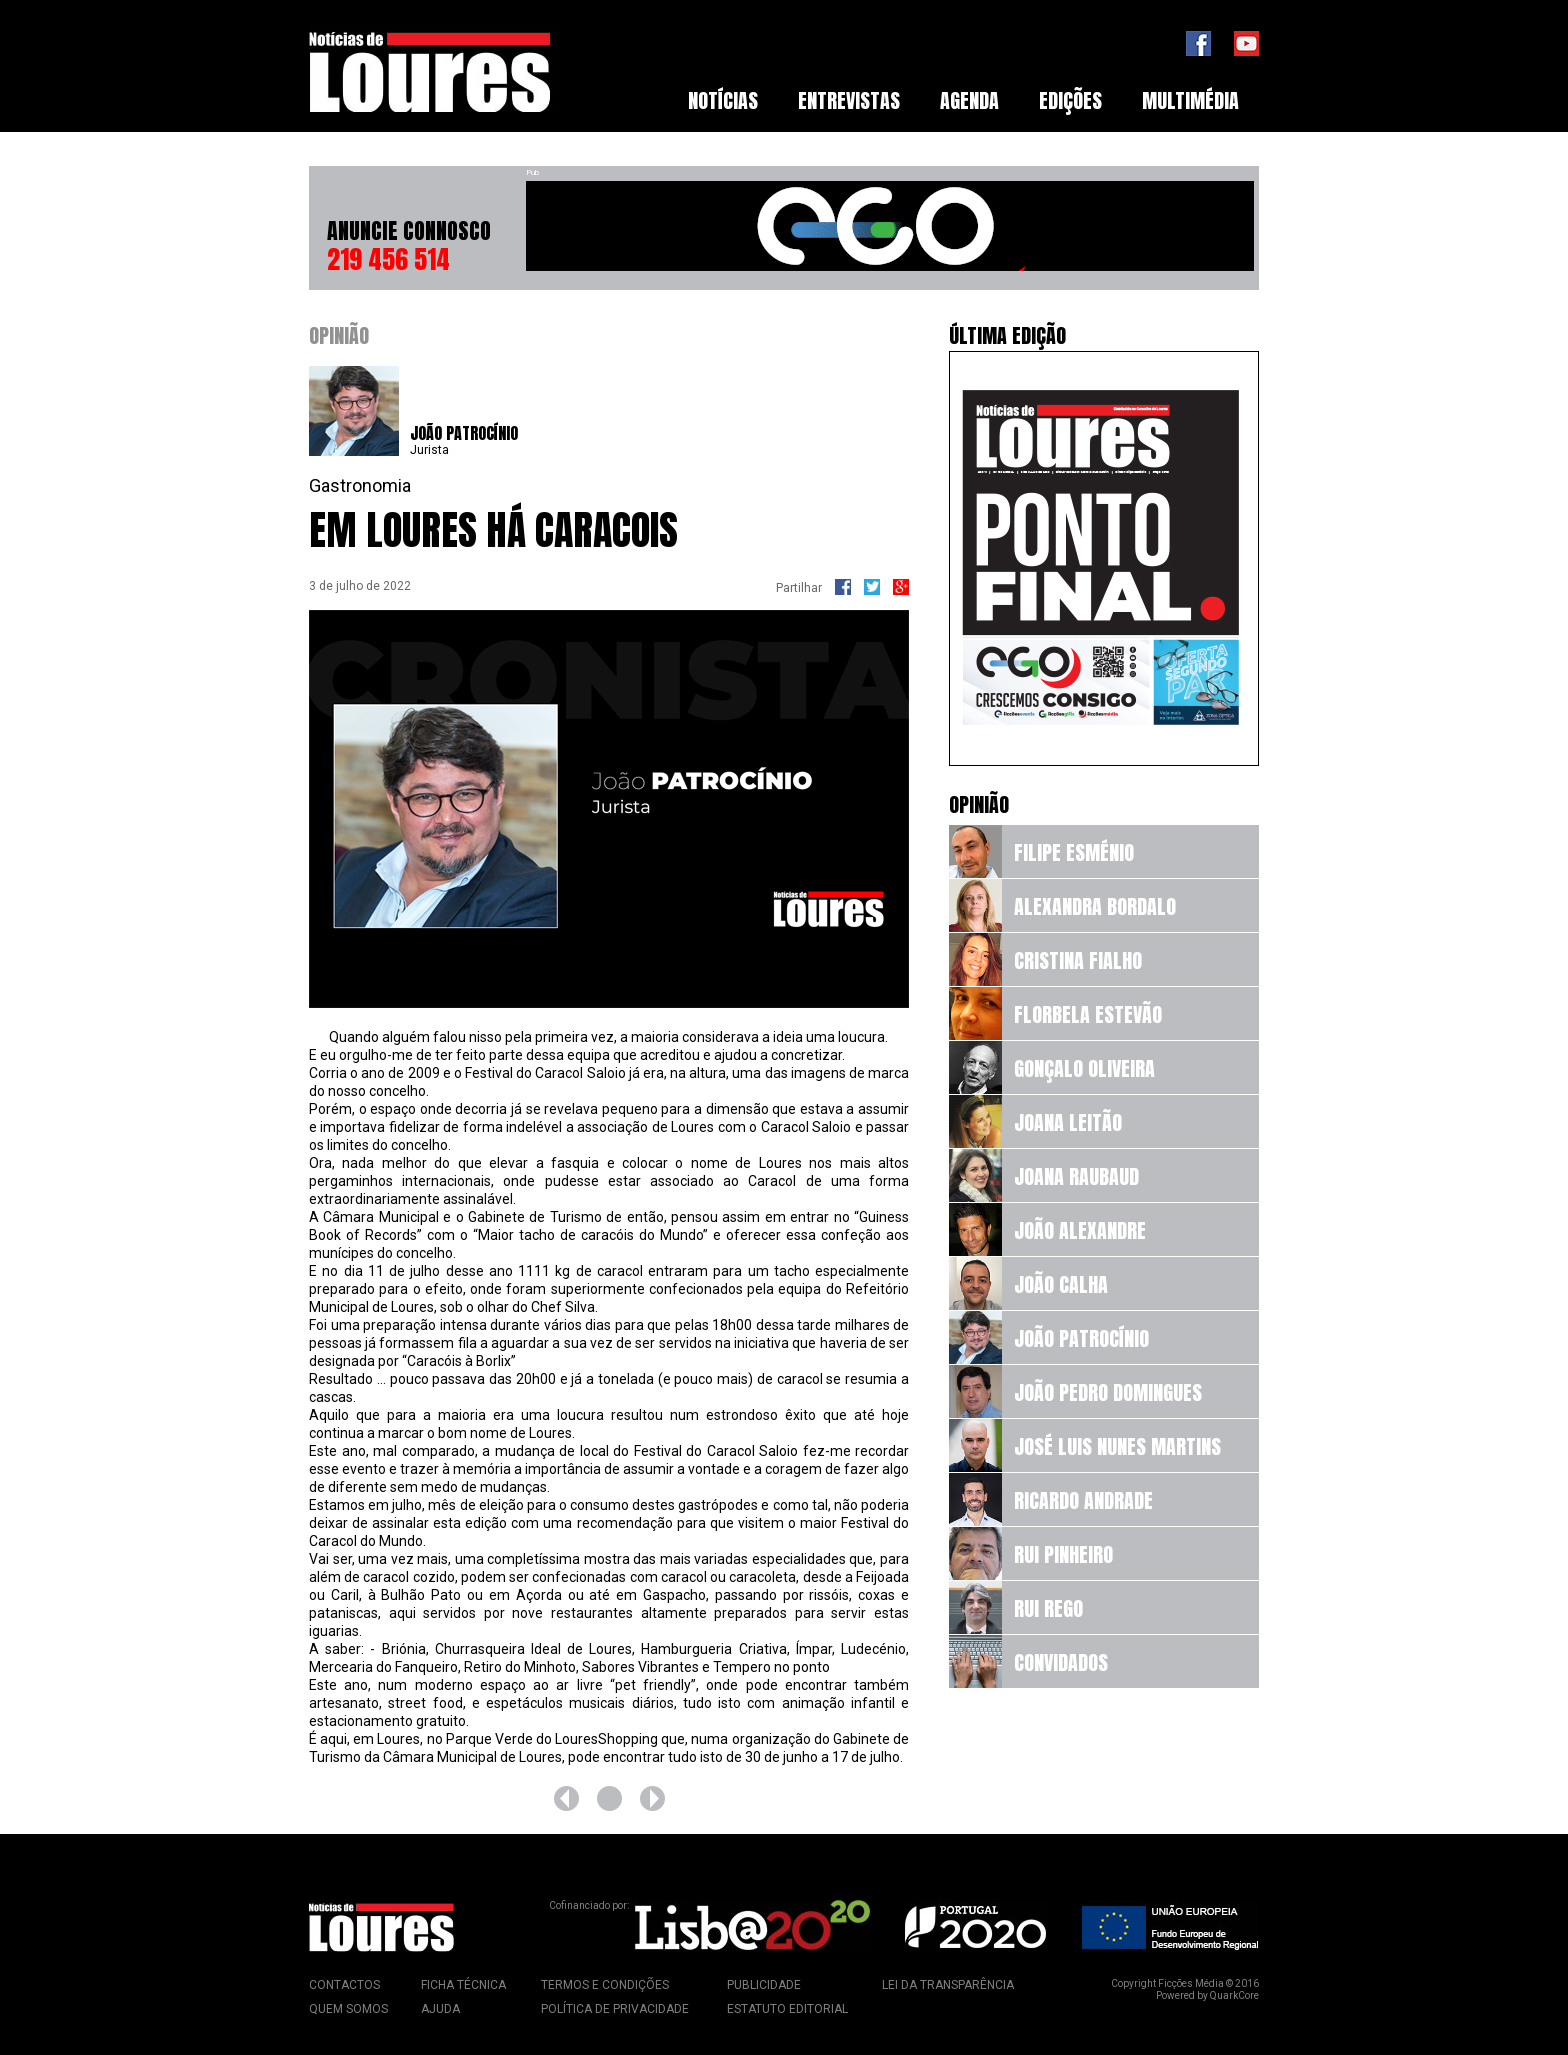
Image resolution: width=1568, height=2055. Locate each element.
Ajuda (440, 2009)
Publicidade (764, 1985)
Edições (1070, 100)
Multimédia (1190, 100)
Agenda (969, 100)
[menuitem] (723, 101)
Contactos (344, 1985)
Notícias (723, 100)
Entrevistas (849, 100)
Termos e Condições (605, 1985)
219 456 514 (388, 259)
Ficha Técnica (463, 1985)
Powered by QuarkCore (1207, 1995)
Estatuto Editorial (787, 2009)
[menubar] (963, 101)
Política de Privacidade (615, 2009)
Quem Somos (348, 2009)
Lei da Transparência (948, 1985)
